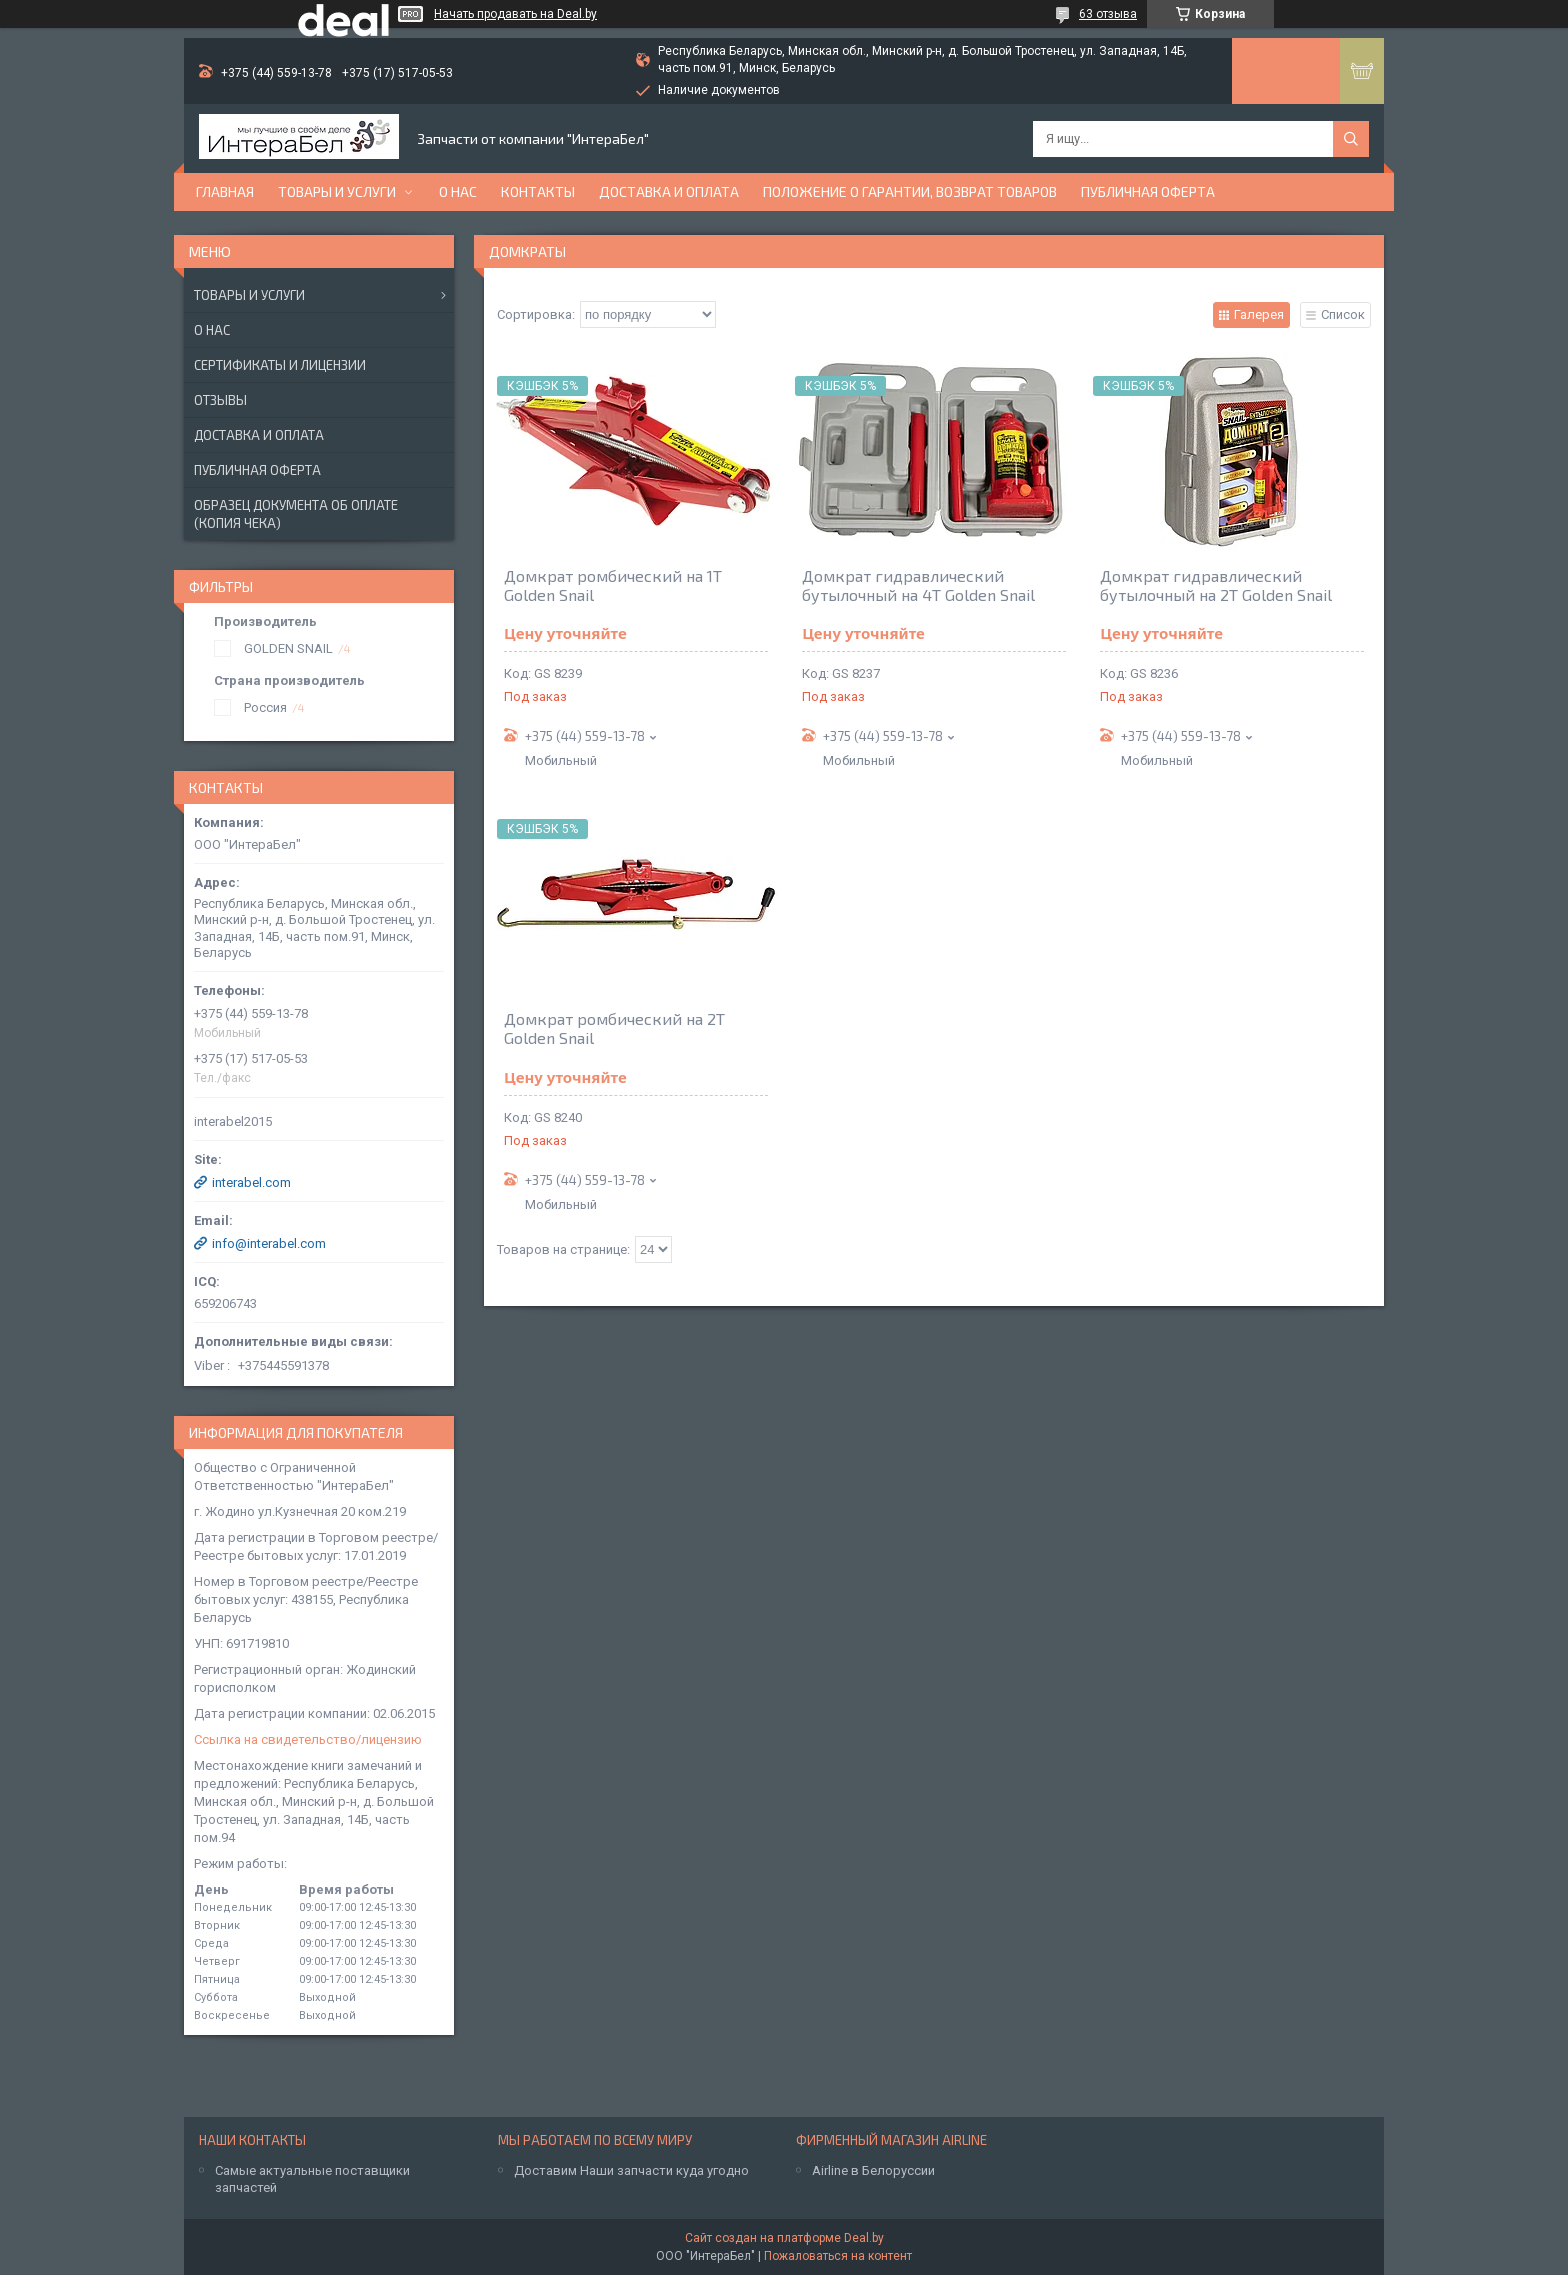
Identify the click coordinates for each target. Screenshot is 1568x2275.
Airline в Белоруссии (873, 2170)
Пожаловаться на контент (838, 2256)
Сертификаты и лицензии (280, 365)
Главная (225, 191)
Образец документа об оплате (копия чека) (296, 514)
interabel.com (251, 1182)
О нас (458, 191)
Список (1343, 314)
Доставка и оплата (669, 191)
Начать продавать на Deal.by (515, 14)
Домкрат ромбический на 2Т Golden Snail (614, 1028)
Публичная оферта (1148, 191)
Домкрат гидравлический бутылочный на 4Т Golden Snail (918, 585)
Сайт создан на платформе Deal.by (784, 2238)
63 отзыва (1108, 14)
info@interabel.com (269, 1243)
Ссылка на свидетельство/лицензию (308, 1739)
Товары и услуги (337, 191)
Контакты (538, 191)
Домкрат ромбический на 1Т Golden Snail (613, 585)
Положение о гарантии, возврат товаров (910, 191)
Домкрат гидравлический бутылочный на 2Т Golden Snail (1216, 585)
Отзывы (220, 400)
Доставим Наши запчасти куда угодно (631, 2170)
